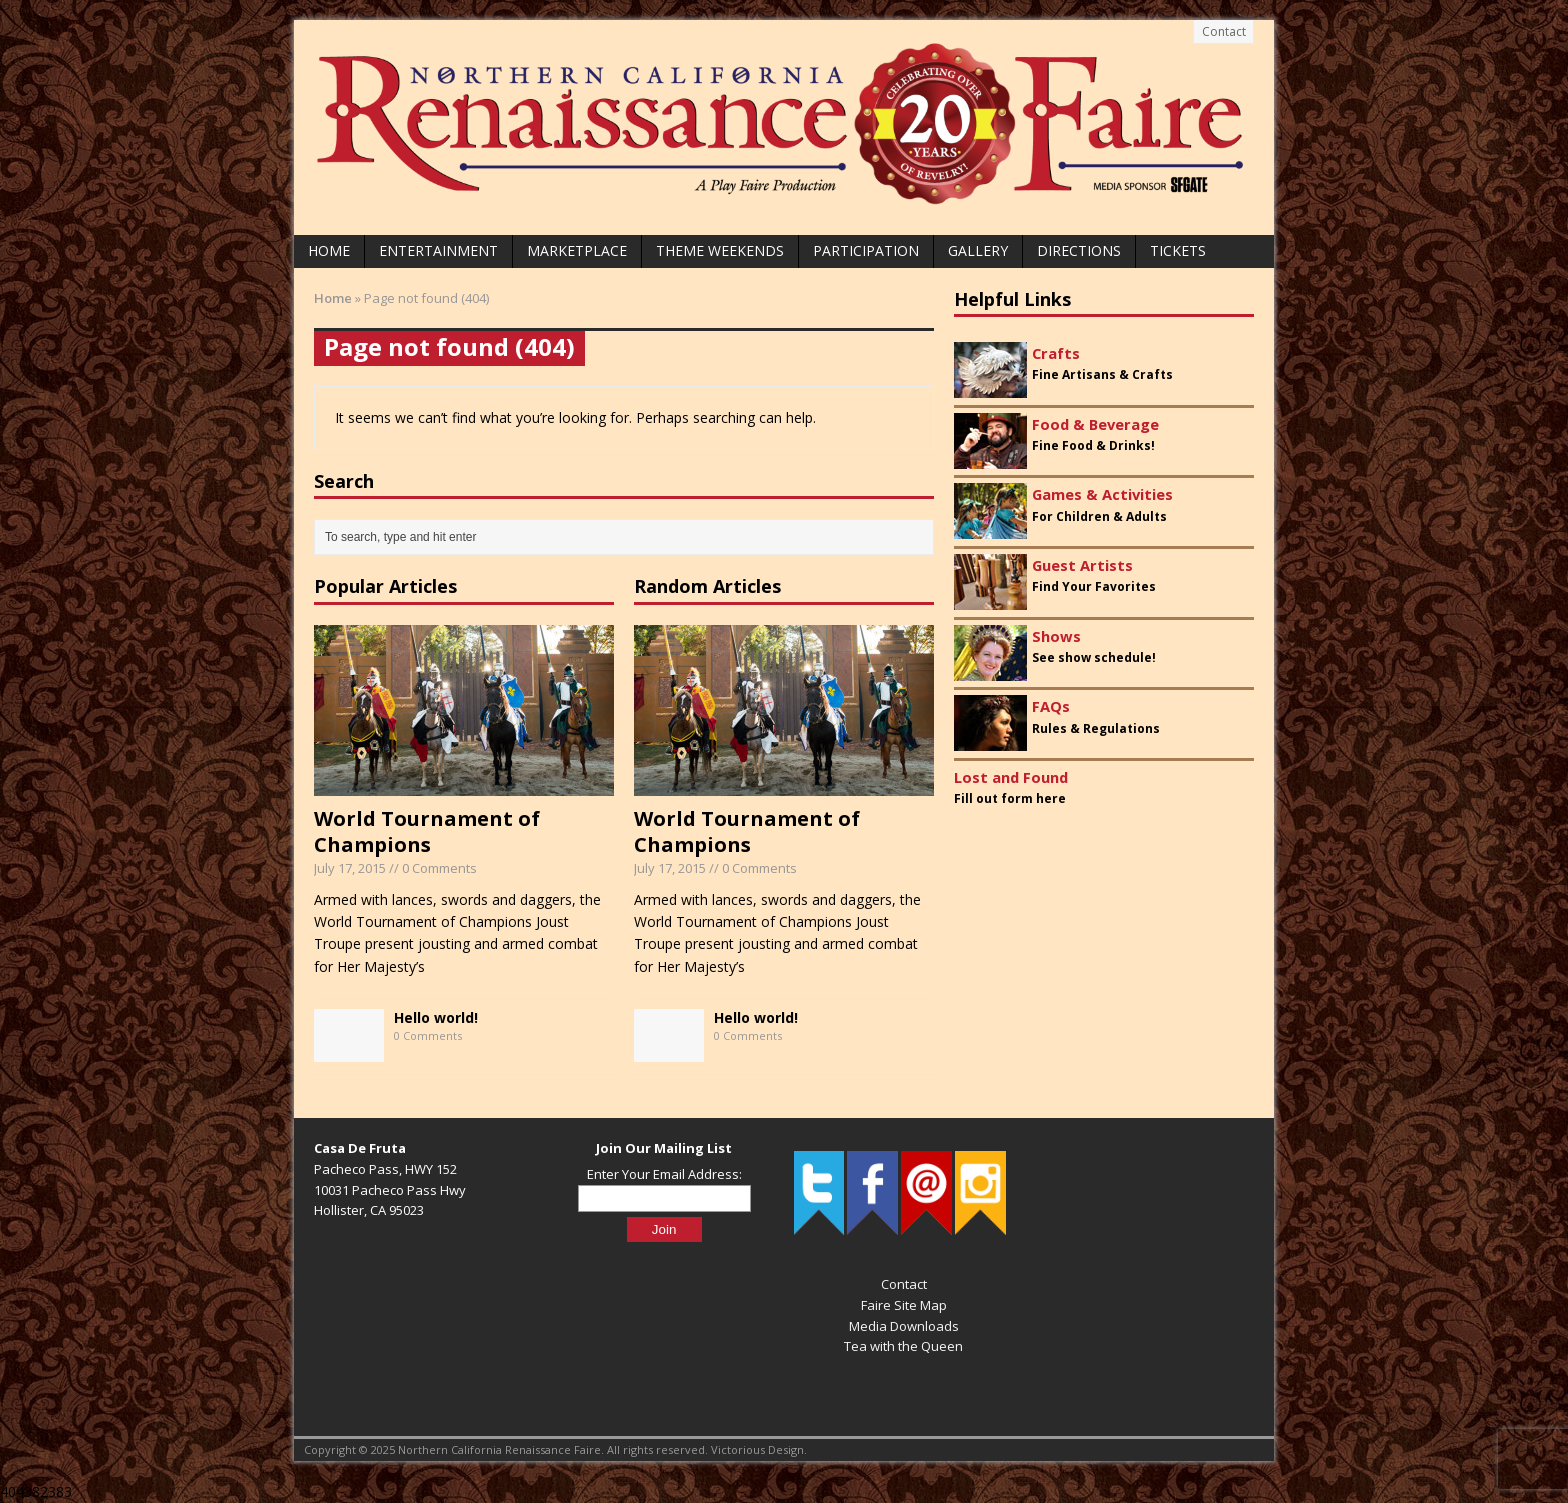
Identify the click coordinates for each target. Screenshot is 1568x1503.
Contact (1224, 31)
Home (329, 250)
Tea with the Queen (903, 1346)
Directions (1079, 250)
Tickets (1178, 250)
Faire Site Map (904, 1305)
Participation (866, 250)
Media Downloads (904, 1326)
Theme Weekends (720, 250)
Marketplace (577, 250)
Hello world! (436, 1017)
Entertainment (438, 250)
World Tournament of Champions (427, 831)
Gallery (978, 250)
